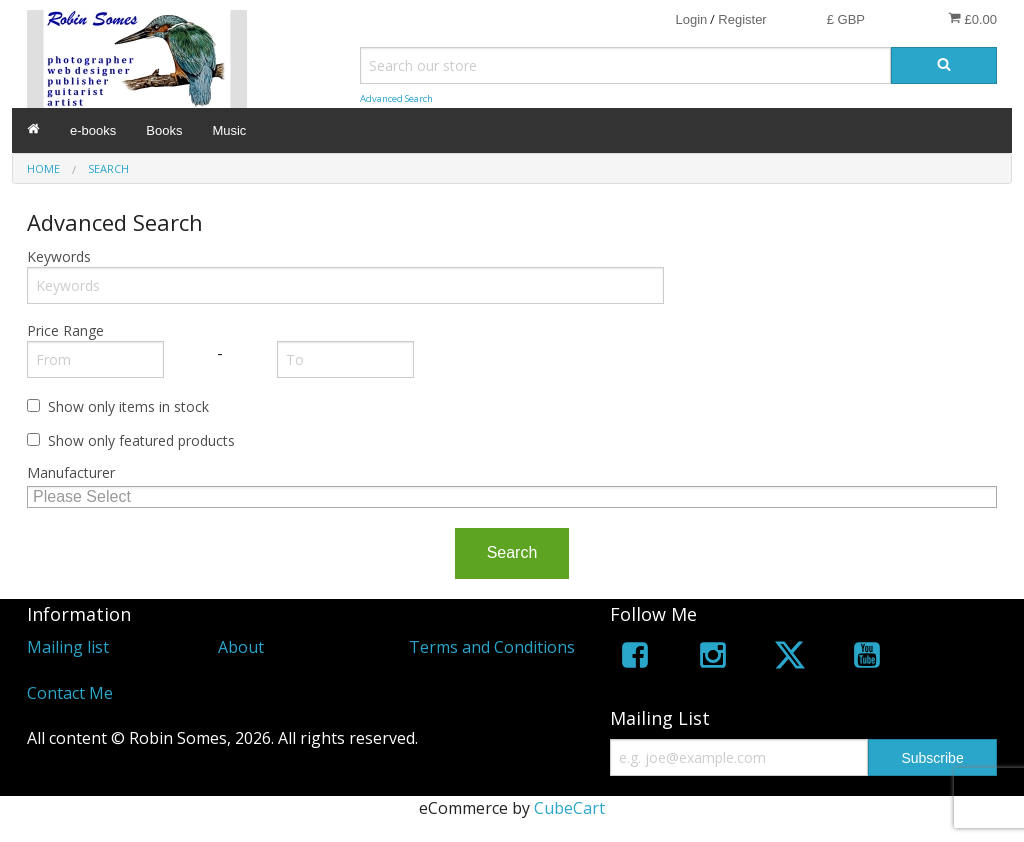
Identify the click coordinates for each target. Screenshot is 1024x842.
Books (164, 130)
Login (691, 19)
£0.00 (972, 19)
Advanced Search (396, 98)
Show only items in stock (128, 406)
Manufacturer (71, 472)
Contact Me (70, 693)
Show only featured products (141, 440)
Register (742, 19)
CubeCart (569, 808)
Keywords (59, 256)
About (241, 647)
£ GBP (846, 19)
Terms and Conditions (492, 647)
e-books (93, 130)
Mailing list (68, 647)
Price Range (65, 330)
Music (229, 130)
